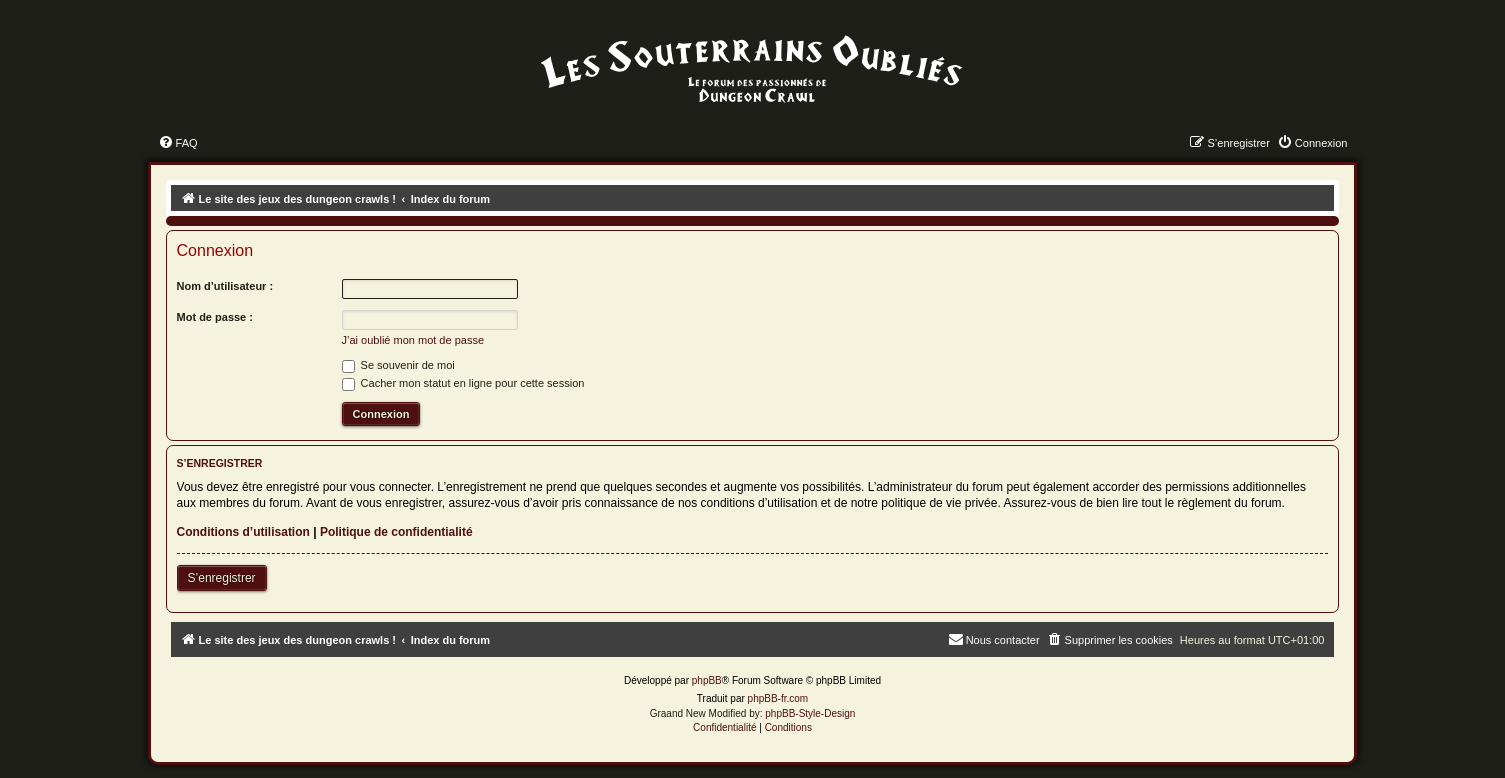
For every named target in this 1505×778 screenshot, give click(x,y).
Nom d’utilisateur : (225, 286)
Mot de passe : (215, 317)
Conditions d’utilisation (243, 532)
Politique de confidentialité (396, 532)
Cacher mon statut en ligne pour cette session (463, 383)
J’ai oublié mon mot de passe (413, 340)
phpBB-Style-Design (810, 713)
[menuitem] (178, 143)
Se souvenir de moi (398, 365)
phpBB (707, 680)
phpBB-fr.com (778, 698)
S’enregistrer (222, 578)
